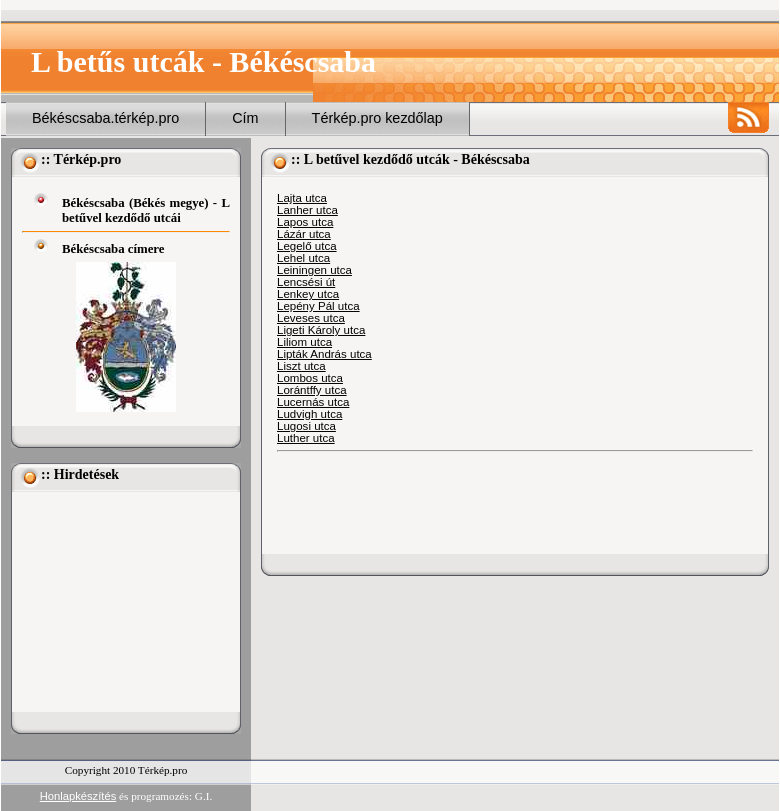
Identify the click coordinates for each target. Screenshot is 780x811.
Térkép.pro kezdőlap (377, 118)
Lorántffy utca (312, 390)
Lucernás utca (313, 402)
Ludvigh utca (309, 414)
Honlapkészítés (78, 796)
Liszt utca (301, 366)
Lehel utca (303, 258)
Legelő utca (307, 246)
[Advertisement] (122, 602)
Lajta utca (302, 198)
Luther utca (306, 438)
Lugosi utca (306, 426)
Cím (245, 118)
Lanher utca (307, 210)
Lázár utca (304, 234)
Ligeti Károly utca (321, 330)
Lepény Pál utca (318, 306)
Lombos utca (310, 378)
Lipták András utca (324, 354)
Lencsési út (306, 282)
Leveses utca (311, 318)
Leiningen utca (314, 270)
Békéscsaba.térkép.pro (105, 118)
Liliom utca (304, 342)
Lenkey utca (308, 294)
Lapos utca (305, 222)
